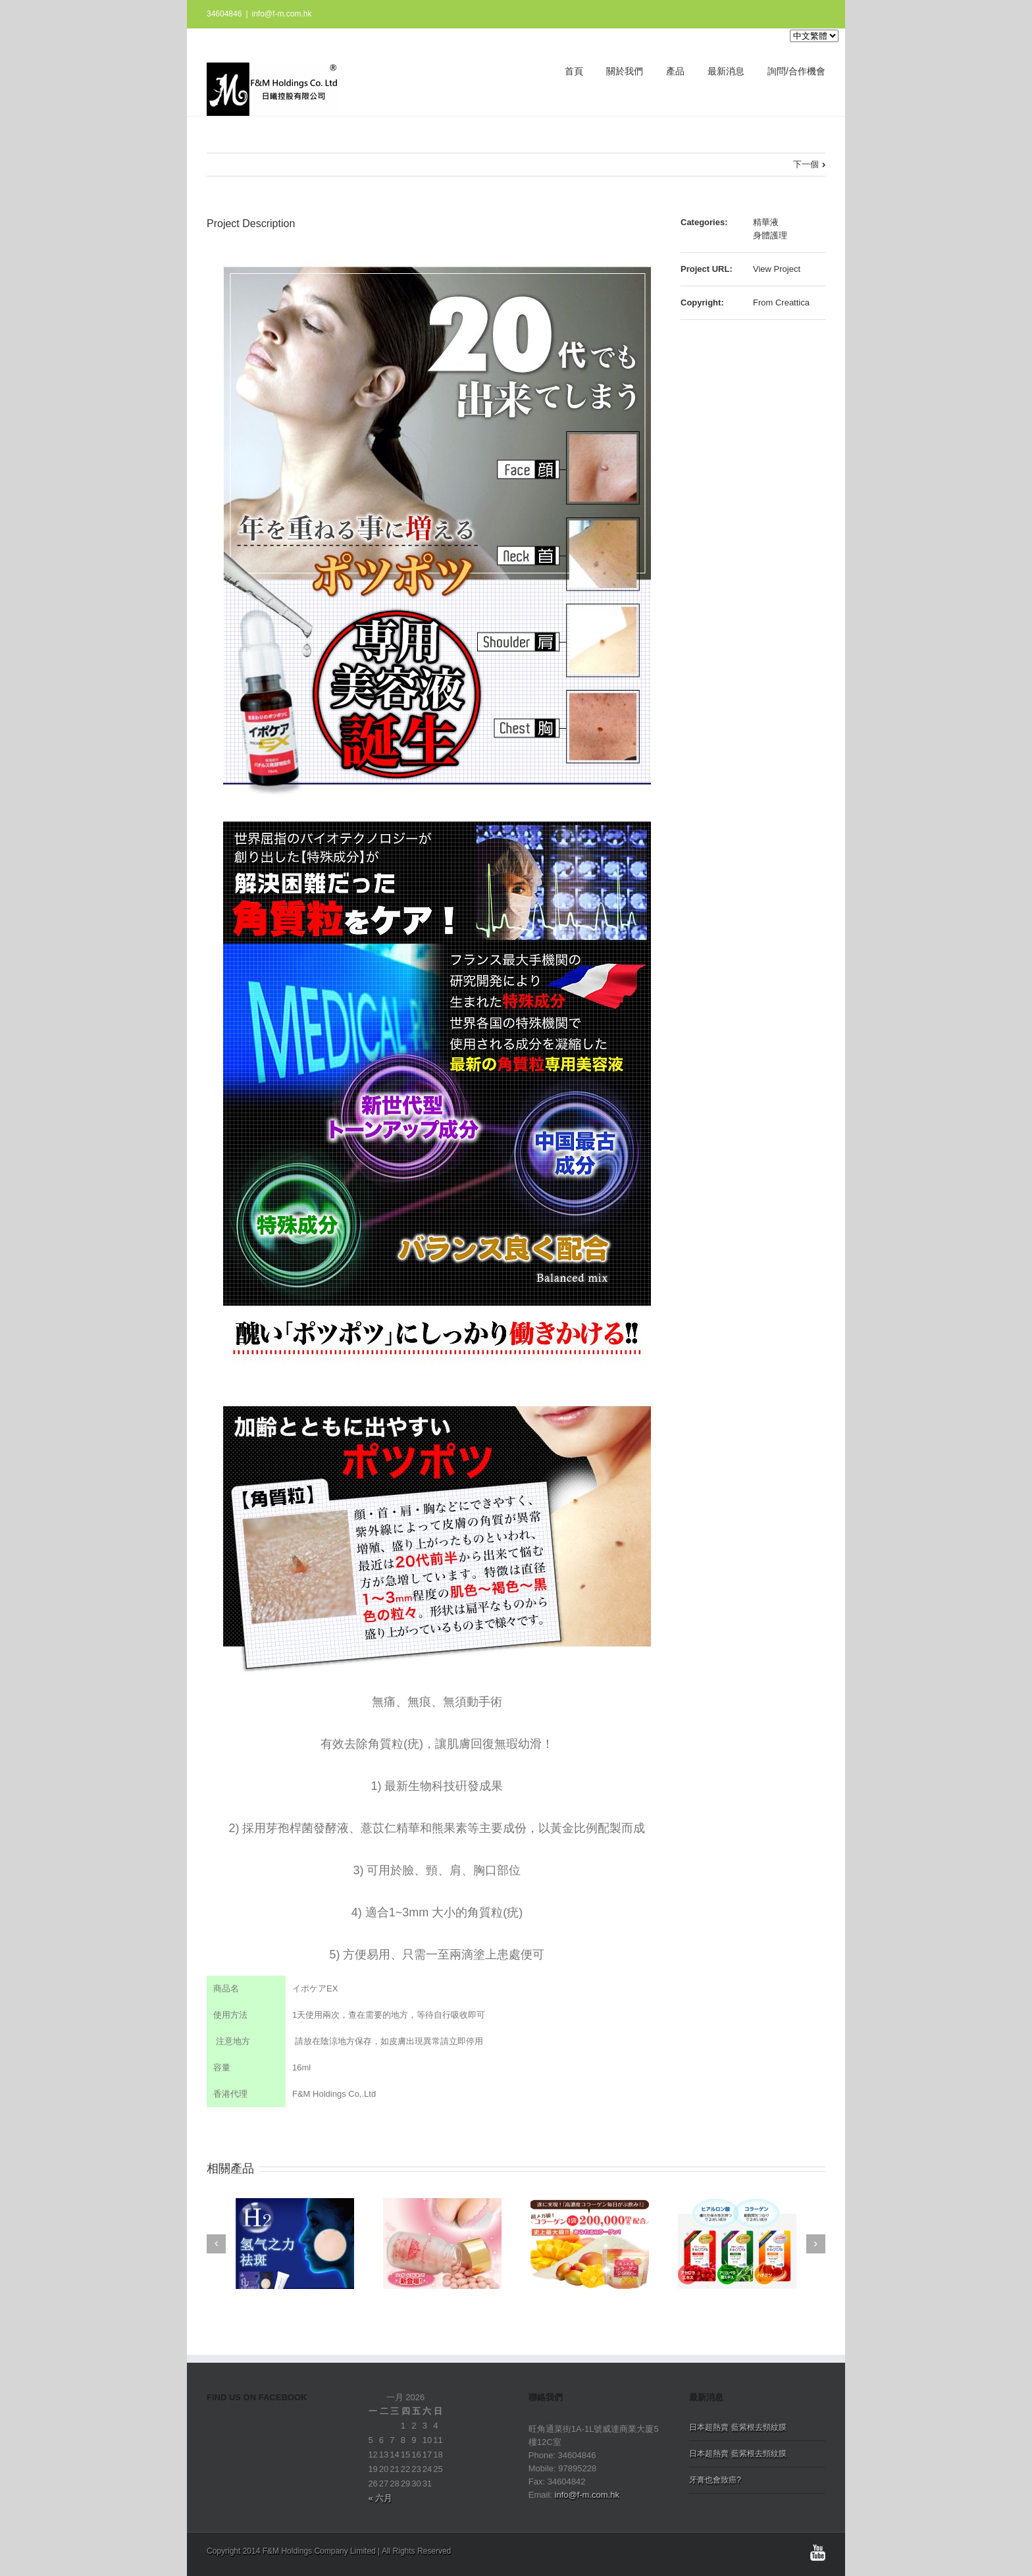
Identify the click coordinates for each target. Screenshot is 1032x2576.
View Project (776, 269)
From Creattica (781, 302)
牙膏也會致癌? (715, 2479)
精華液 (766, 222)
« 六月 (380, 2498)
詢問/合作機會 (796, 71)
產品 (675, 71)
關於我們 (624, 71)
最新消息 (726, 71)
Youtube (817, 2552)
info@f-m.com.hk (282, 13)
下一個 (806, 164)
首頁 (574, 71)
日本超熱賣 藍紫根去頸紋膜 (737, 2427)
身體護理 (770, 235)
